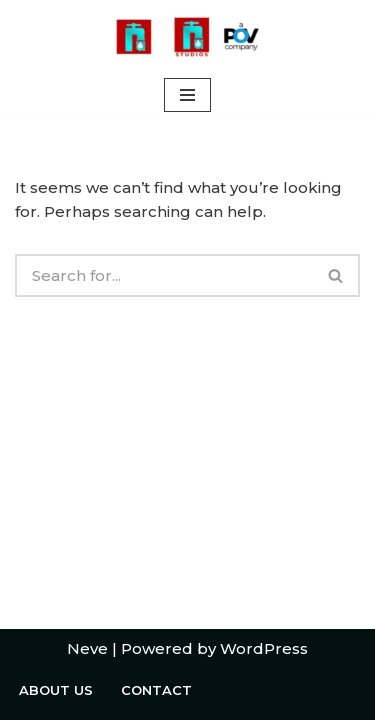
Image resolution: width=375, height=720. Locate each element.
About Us (56, 690)
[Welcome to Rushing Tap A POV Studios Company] (188, 37)
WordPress (264, 648)
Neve (87, 648)
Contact (156, 690)
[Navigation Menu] (187, 95)
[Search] (164, 275)
